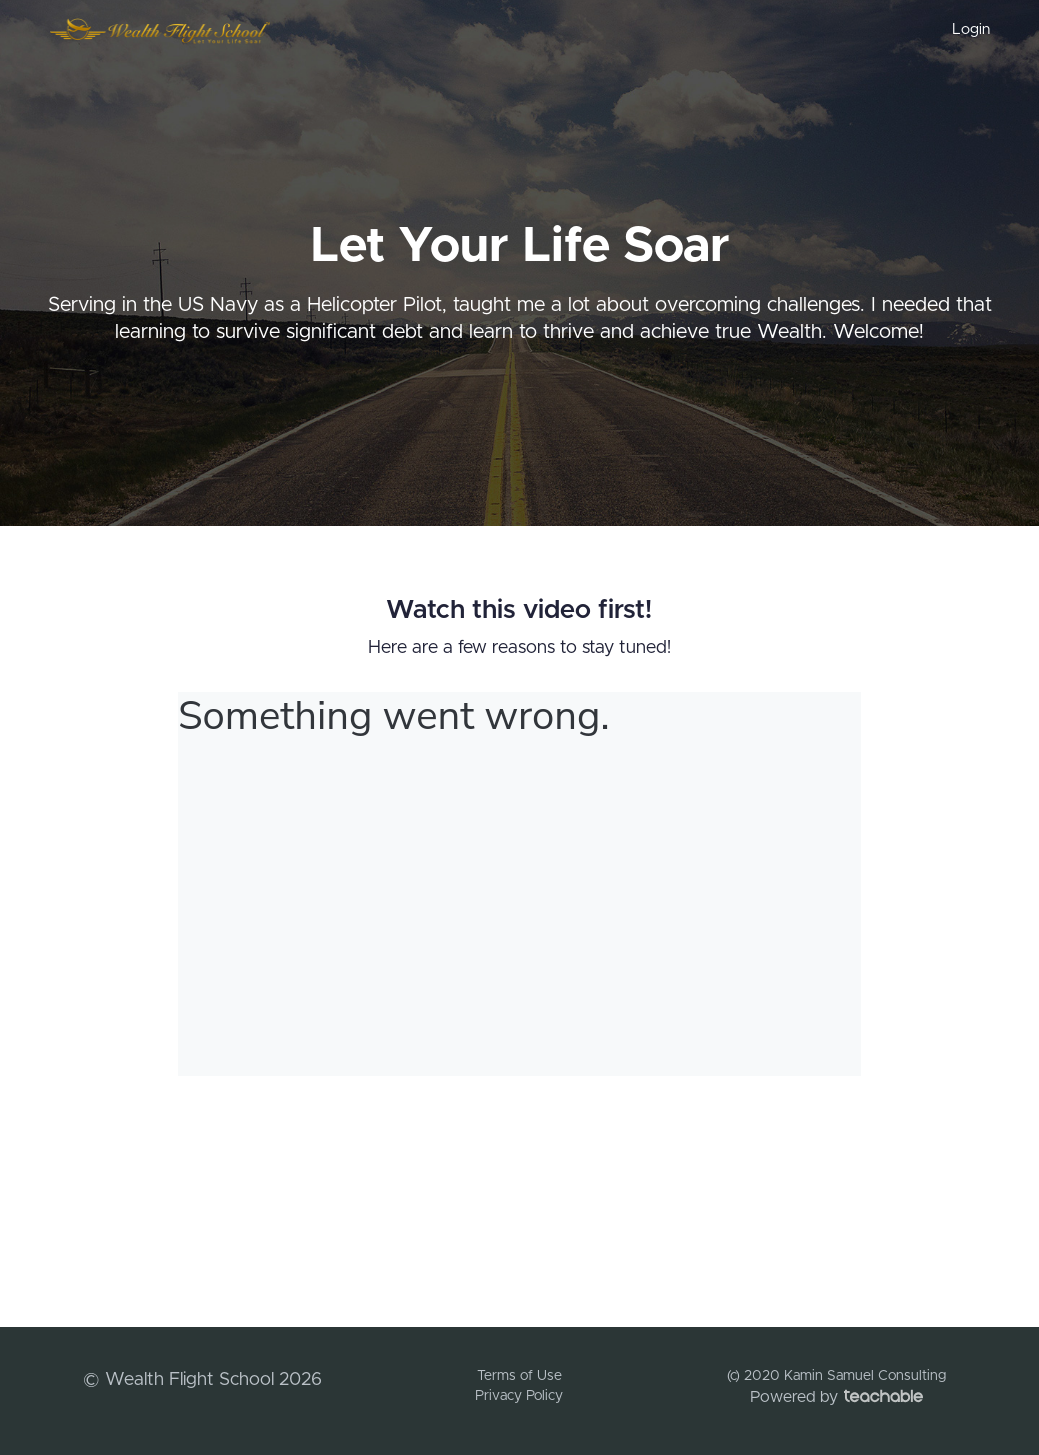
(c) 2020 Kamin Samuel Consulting (836, 1376)
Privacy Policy (519, 1396)
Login (971, 29)
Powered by (836, 1397)
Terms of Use (519, 1376)
